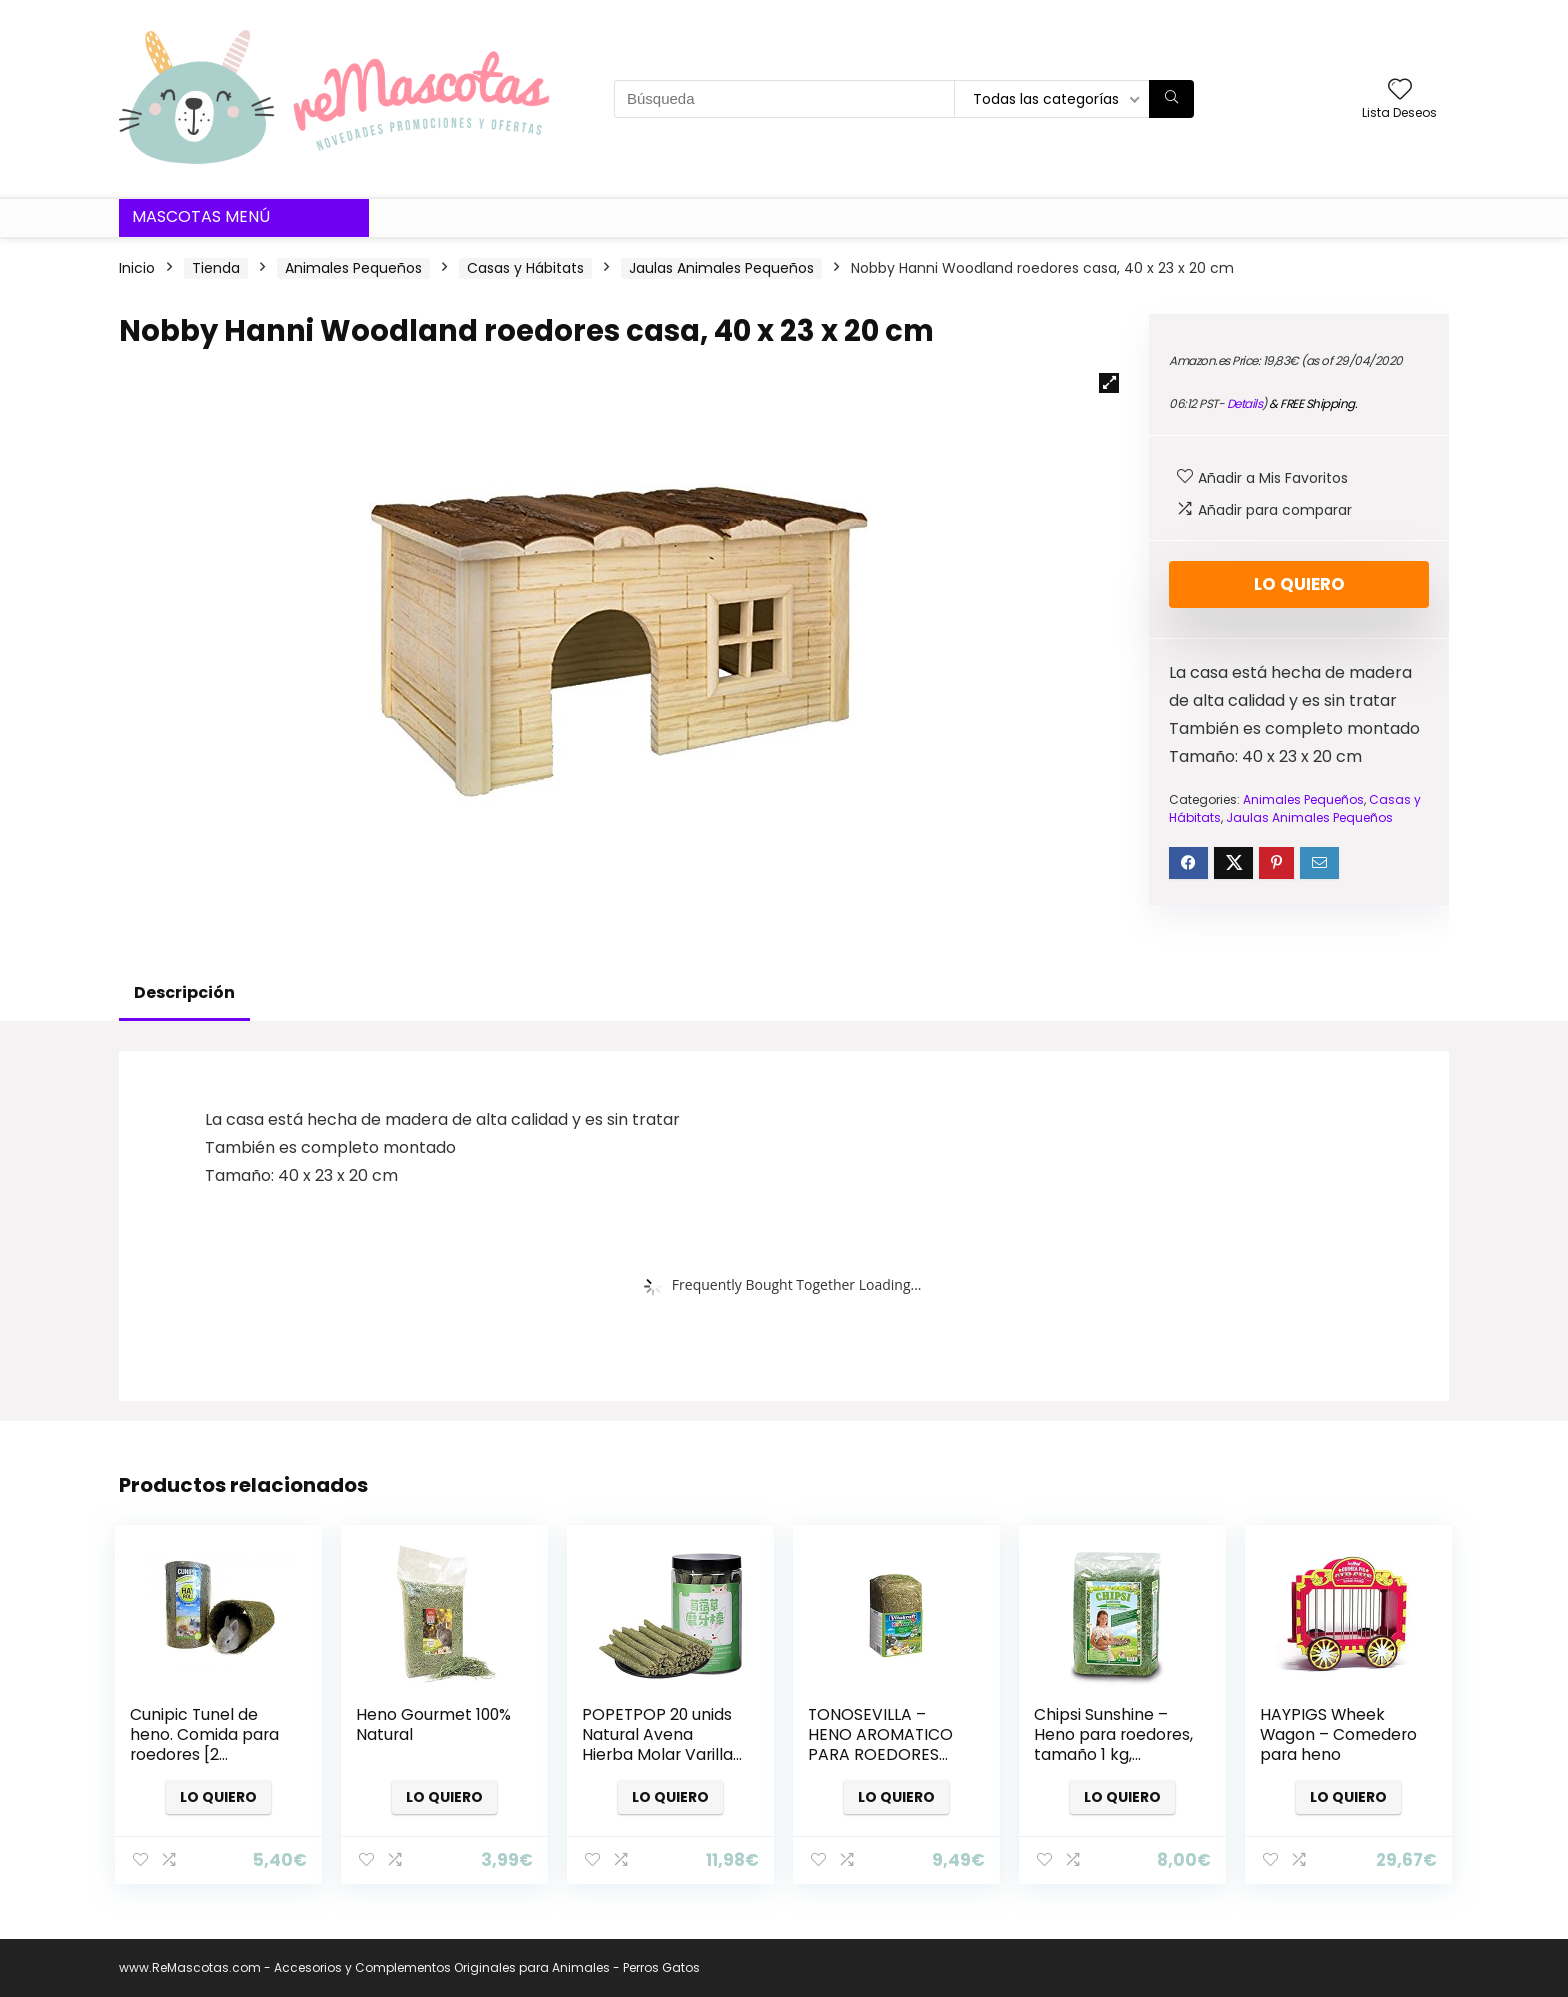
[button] (1109, 383)
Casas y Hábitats (525, 268)
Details (1245, 403)
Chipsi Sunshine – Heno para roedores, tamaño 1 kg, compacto (1113, 1744)
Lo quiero (1299, 584)
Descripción (184, 992)
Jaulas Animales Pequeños (721, 268)
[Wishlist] (1400, 90)
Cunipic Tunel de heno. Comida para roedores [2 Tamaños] (204, 1744)
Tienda (216, 268)
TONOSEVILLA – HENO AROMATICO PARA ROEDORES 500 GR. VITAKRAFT (880, 1744)
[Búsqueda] (1171, 99)
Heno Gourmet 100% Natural (433, 1724)
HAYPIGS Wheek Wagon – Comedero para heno (1338, 1734)
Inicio (137, 268)
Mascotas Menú (201, 216)
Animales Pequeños (353, 268)
